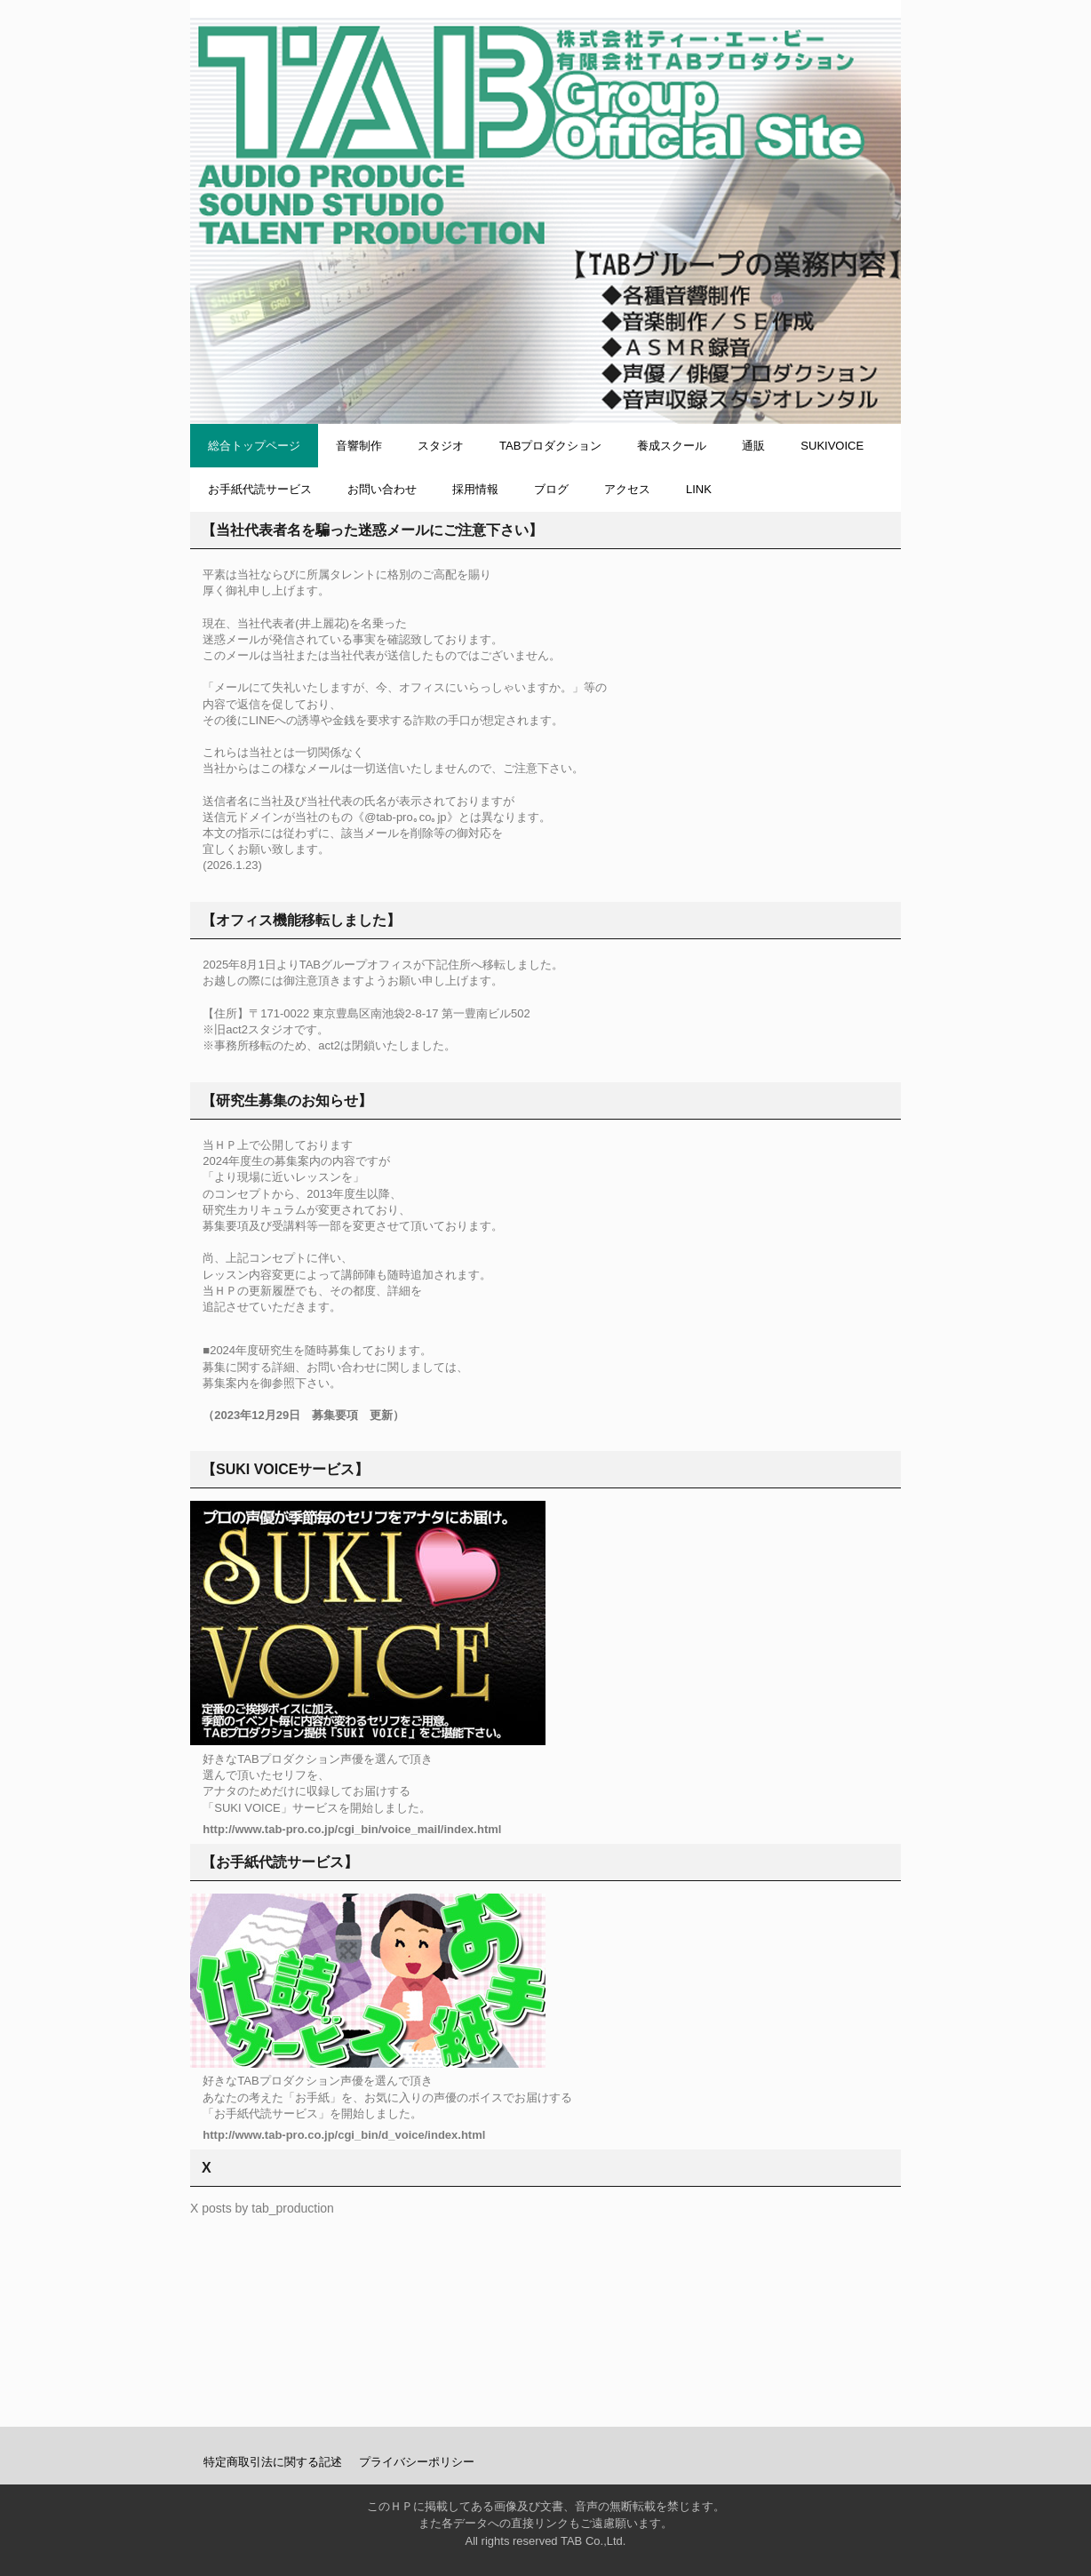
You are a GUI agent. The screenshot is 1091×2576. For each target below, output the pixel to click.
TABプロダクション (550, 445)
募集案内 (226, 1383)
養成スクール (671, 445)
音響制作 (359, 445)
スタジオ (441, 445)
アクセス (627, 489)
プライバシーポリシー (416, 2461)
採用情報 (475, 489)
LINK (699, 489)
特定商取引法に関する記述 (272, 2461)
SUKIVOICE (832, 445)
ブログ (551, 489)
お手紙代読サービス (260, 489)
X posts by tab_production (262, 2208)
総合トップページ (254, 445)
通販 (753, 445)
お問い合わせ (382, 489)
